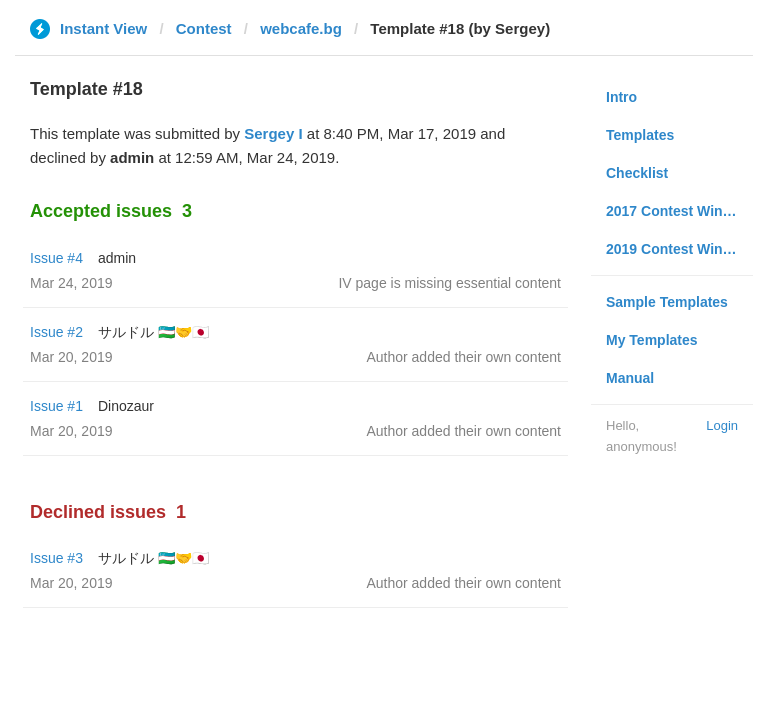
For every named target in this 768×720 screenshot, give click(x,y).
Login (722, 425)
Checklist (637, 173)
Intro (621, 97)
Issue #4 (56, 258)
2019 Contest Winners (679, 249)
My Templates (652, 340)
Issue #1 (56, 406)
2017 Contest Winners (679, 211)
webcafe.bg (301, 28)
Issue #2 (56, 332)
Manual (630, 378)
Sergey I (273, 133)
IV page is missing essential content (449, 283)
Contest (204, 28)
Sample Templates (667, 302)
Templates (640, 135)
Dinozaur (126, 406)
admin (117, 258)
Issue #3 (56, 558)
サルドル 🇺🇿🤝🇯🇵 (153, 332)
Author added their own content (463, 357)
